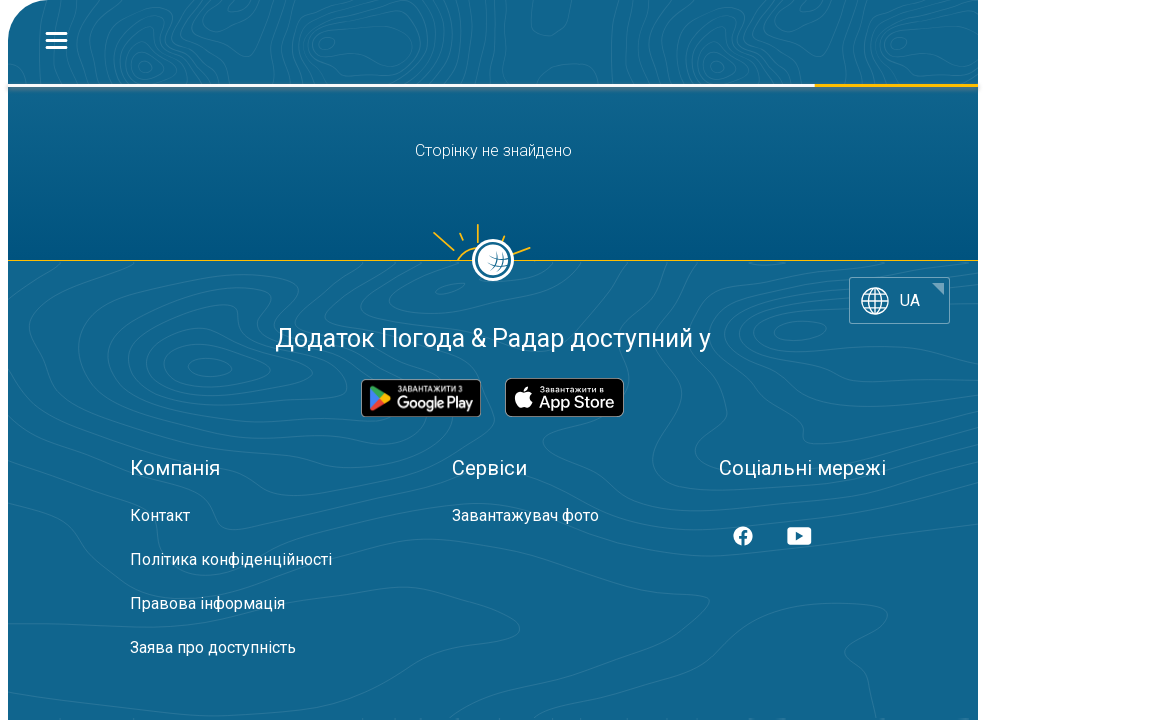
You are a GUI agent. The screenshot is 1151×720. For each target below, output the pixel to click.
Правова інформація (207, 603)
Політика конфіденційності (231, 559)
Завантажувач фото (525, 515)
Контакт (160, 515)
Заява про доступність (213, 647)
